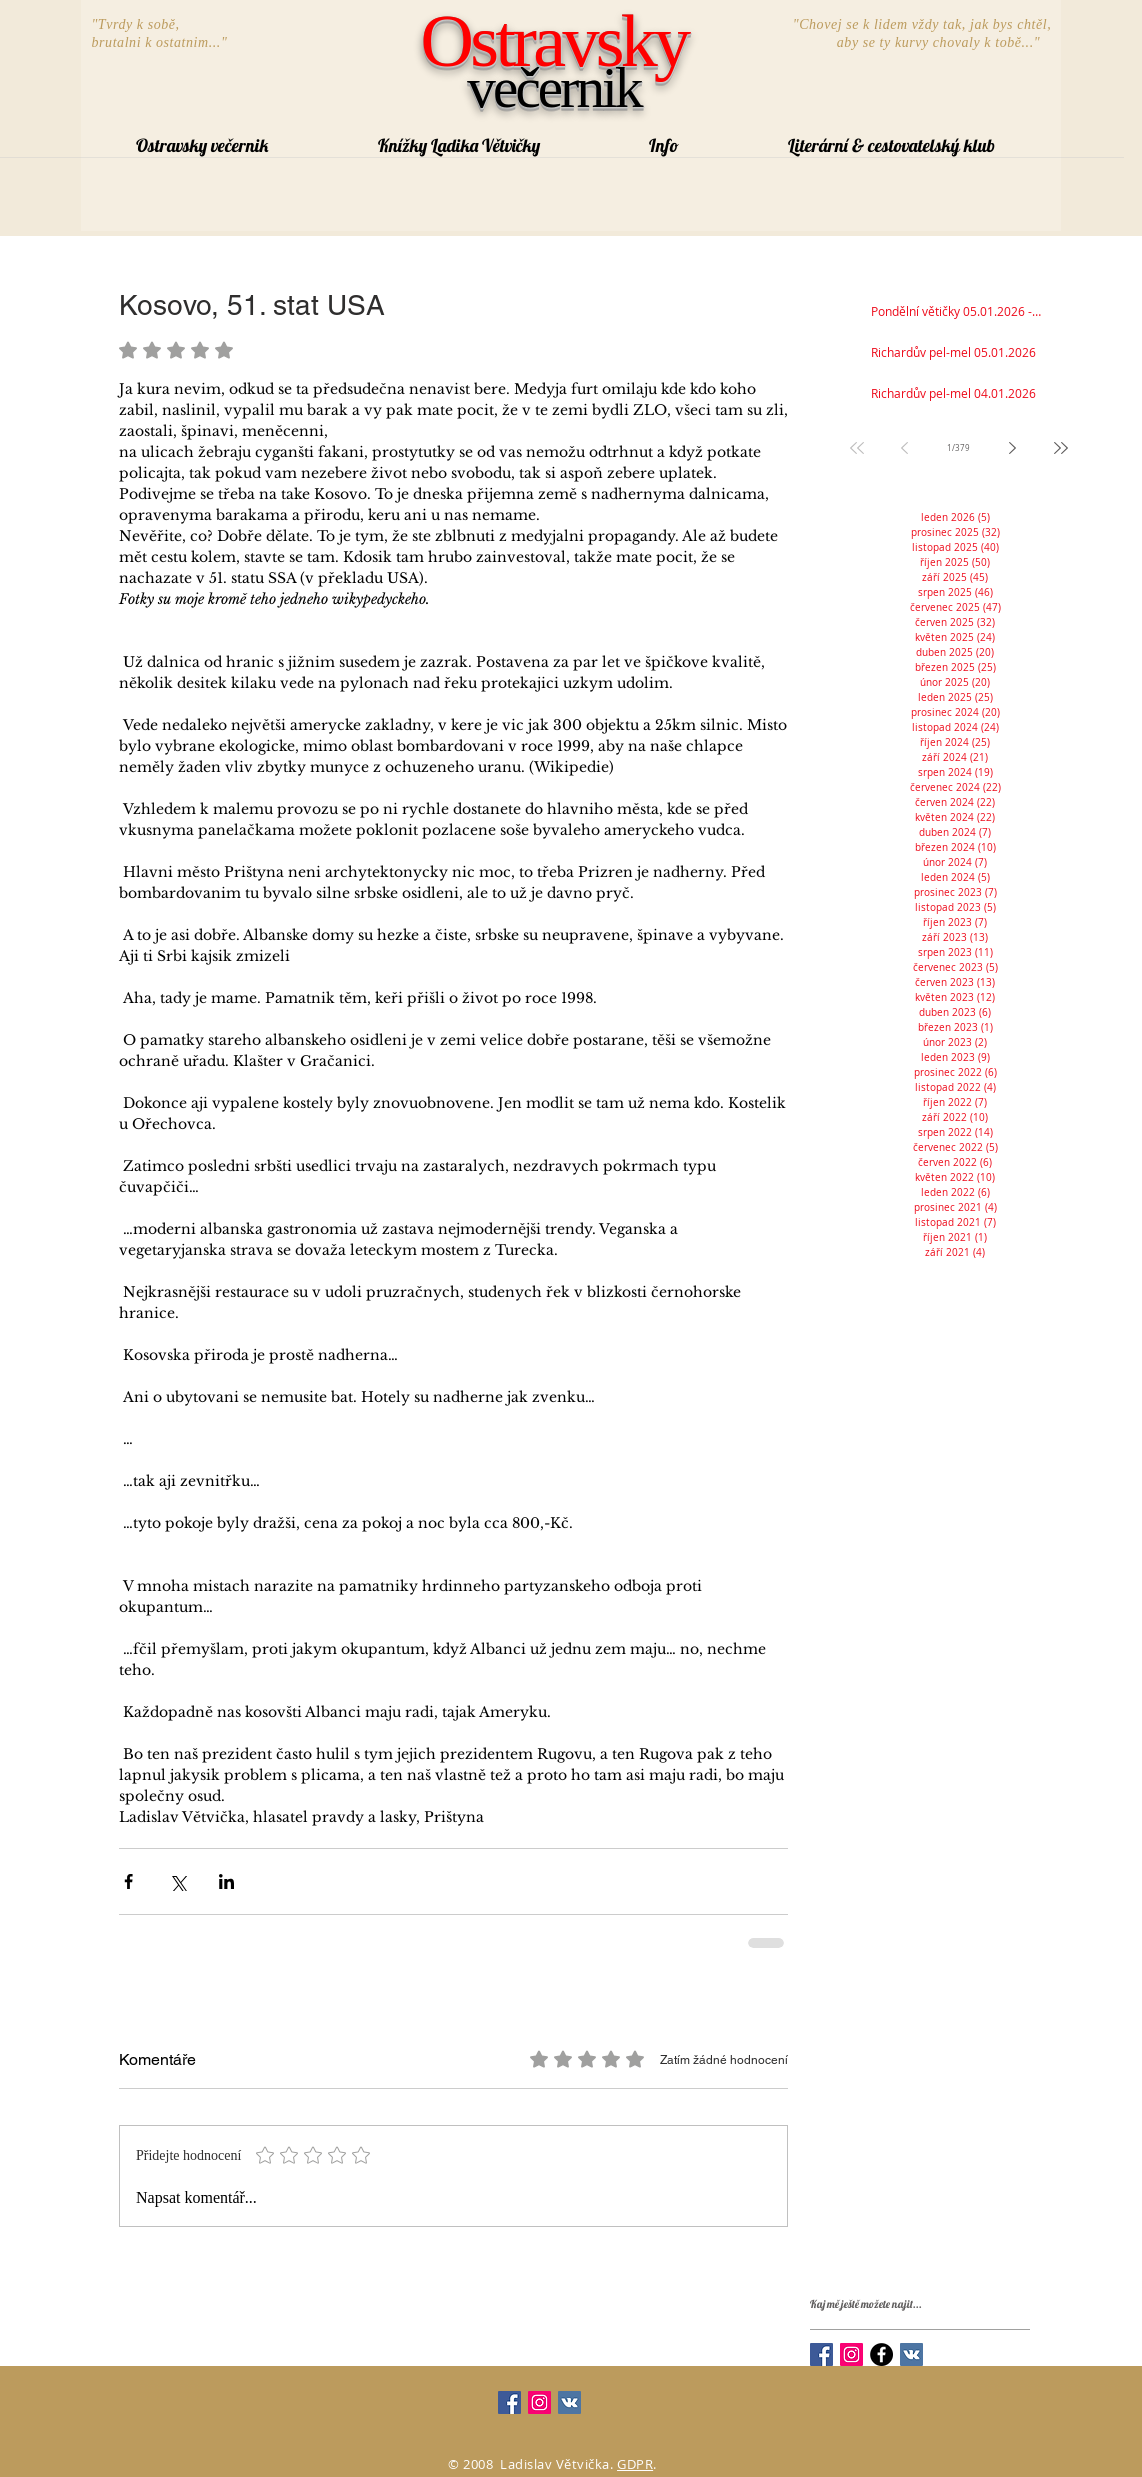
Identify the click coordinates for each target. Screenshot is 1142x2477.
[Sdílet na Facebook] (128, 1881)
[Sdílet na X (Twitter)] (177, 1881)
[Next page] (1013, 448)
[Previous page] (905, 448)
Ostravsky (554, 41)
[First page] (857, 448)
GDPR (635, 2464)
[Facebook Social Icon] (821, 2354)
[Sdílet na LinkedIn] (226, 1881)
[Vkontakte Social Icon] (911, 2354)
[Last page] (1061, 448)
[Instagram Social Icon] (851, 2354)
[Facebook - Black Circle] (881, 2354)
